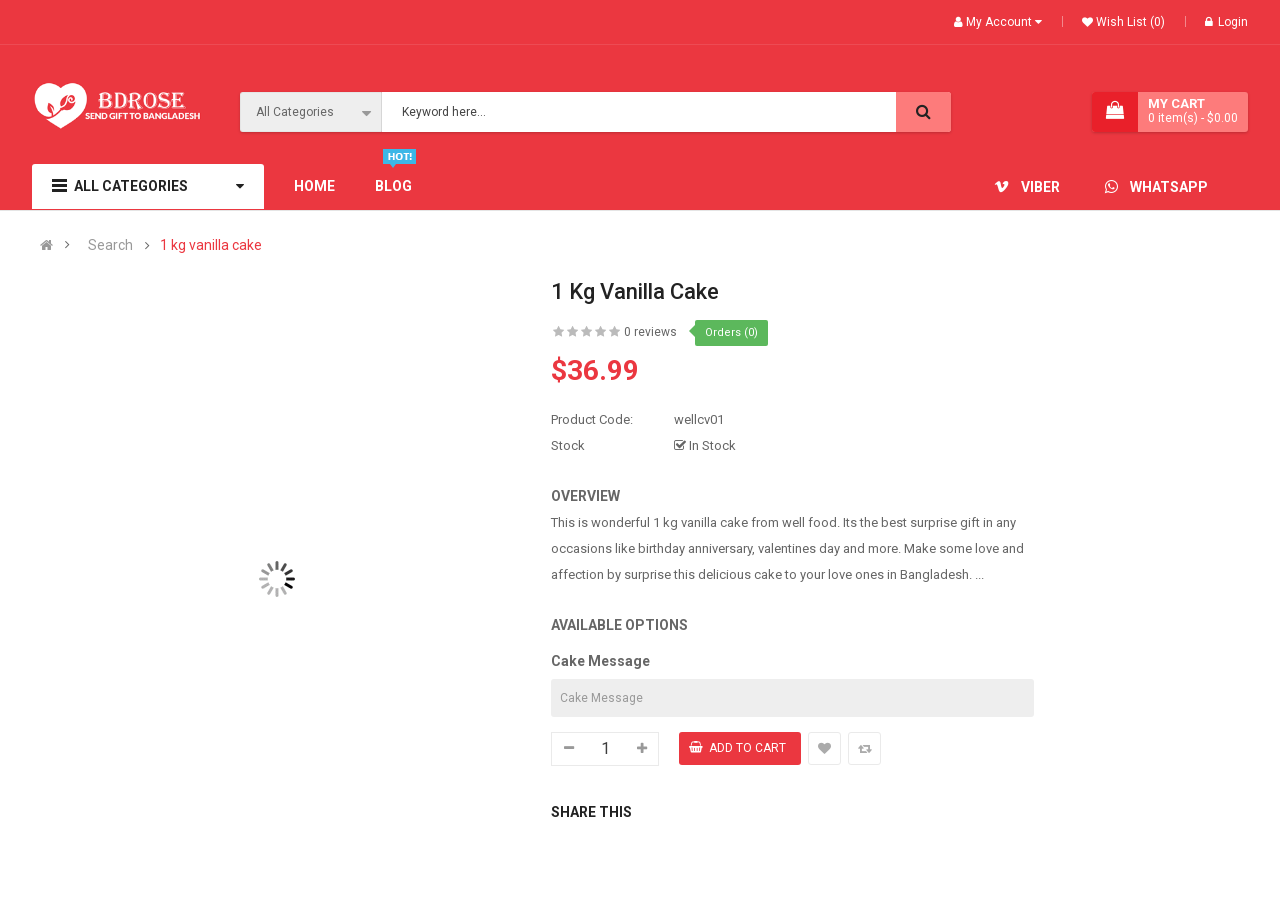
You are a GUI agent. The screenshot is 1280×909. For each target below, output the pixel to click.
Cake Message (600, 661)
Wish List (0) (1129, 22)
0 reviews (650, 332)
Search (110, 245)
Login (1226, 22)
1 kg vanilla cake (211, 245)
